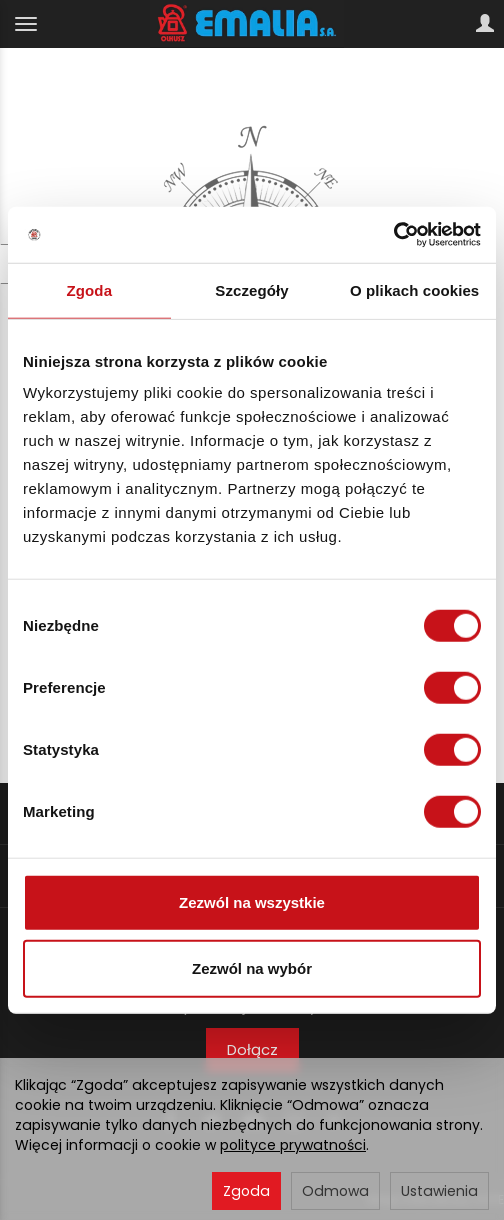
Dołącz (252, 1049)
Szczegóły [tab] (251, 289)
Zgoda (246, 1191)
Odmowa (335, 1191)
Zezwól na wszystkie (252, 902)
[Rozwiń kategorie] (26, 24)
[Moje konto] (485, 24)
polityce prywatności (293, 1145)
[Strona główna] (252, 24)
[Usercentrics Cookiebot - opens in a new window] (393, 235)
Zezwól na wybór (252, 967)
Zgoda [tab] (90, 289)
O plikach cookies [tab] (414, 289)
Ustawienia (439, 1191)
